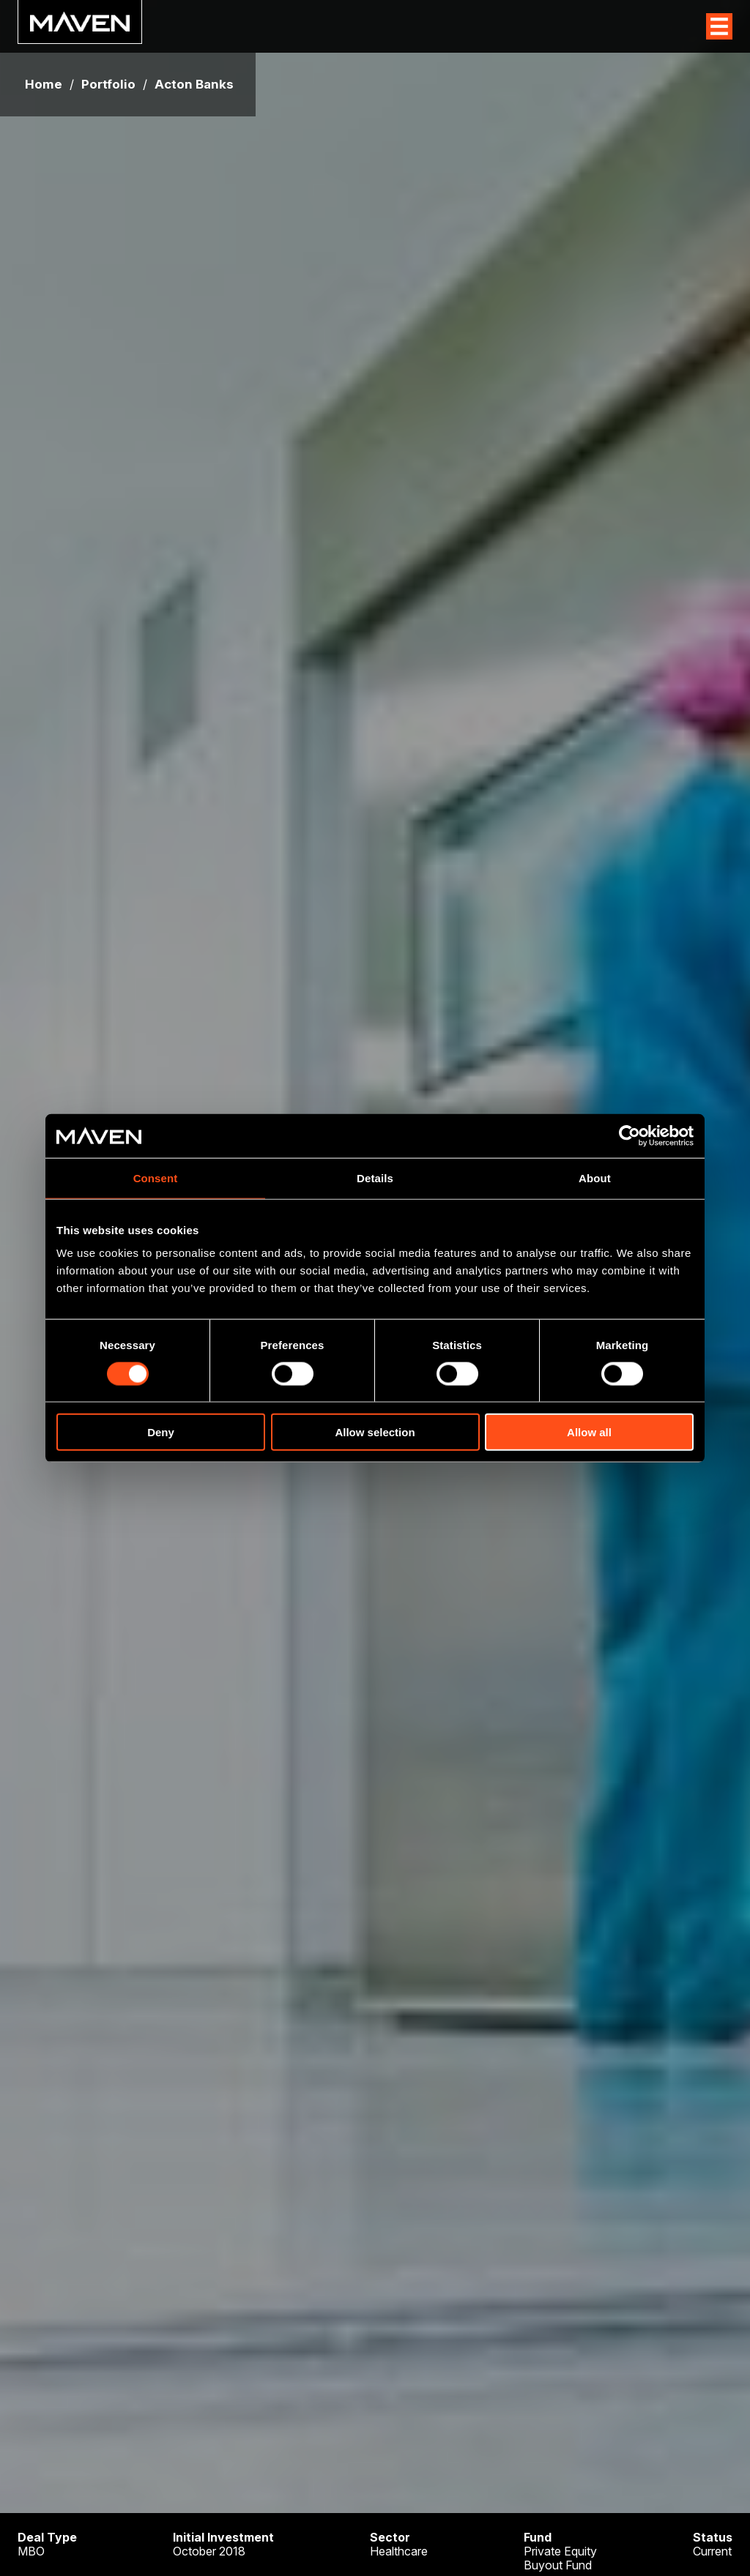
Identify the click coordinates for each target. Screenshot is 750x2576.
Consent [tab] (155, 1177)
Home (43, 84)
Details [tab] (375, 1177)
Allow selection (375, 1432)
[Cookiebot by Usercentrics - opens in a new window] (629, 1135)
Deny (160, 1432)
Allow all (589, 1432)
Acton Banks (194, 84)
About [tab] (595, 1177)
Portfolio (108, 84)
